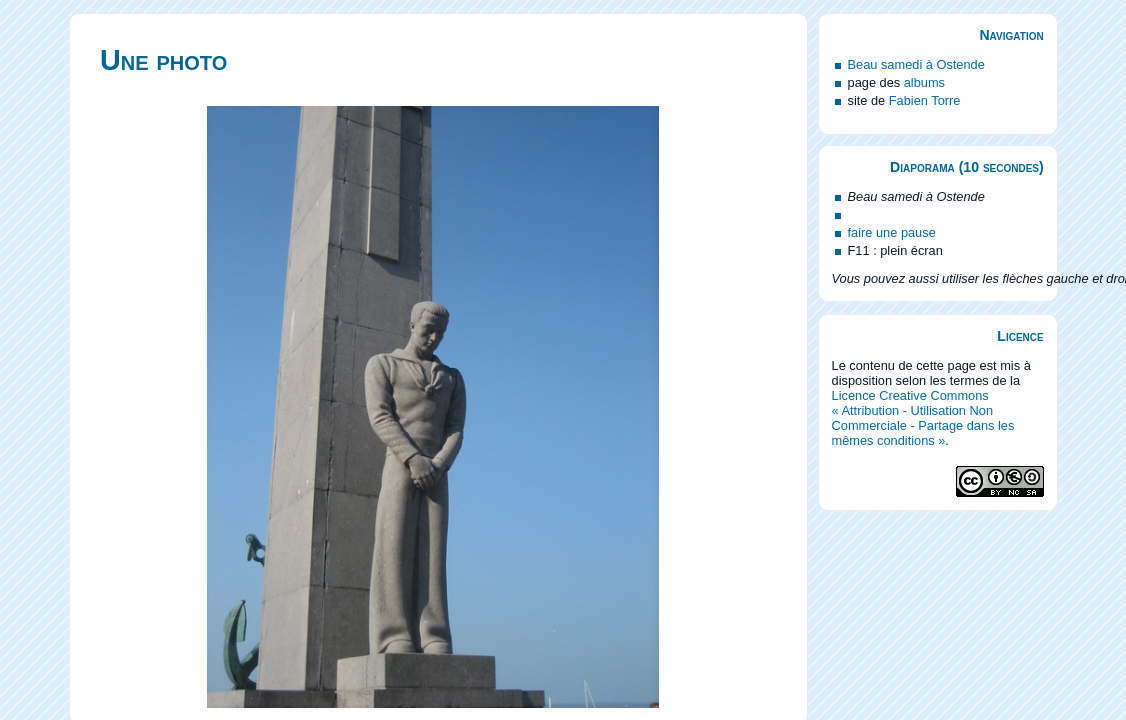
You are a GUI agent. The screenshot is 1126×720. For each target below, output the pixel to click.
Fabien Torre (925, 100)
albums (924, 82)
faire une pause (892, 232)
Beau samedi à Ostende (916, 64)
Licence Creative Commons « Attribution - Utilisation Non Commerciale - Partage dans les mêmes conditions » (923, 418)
